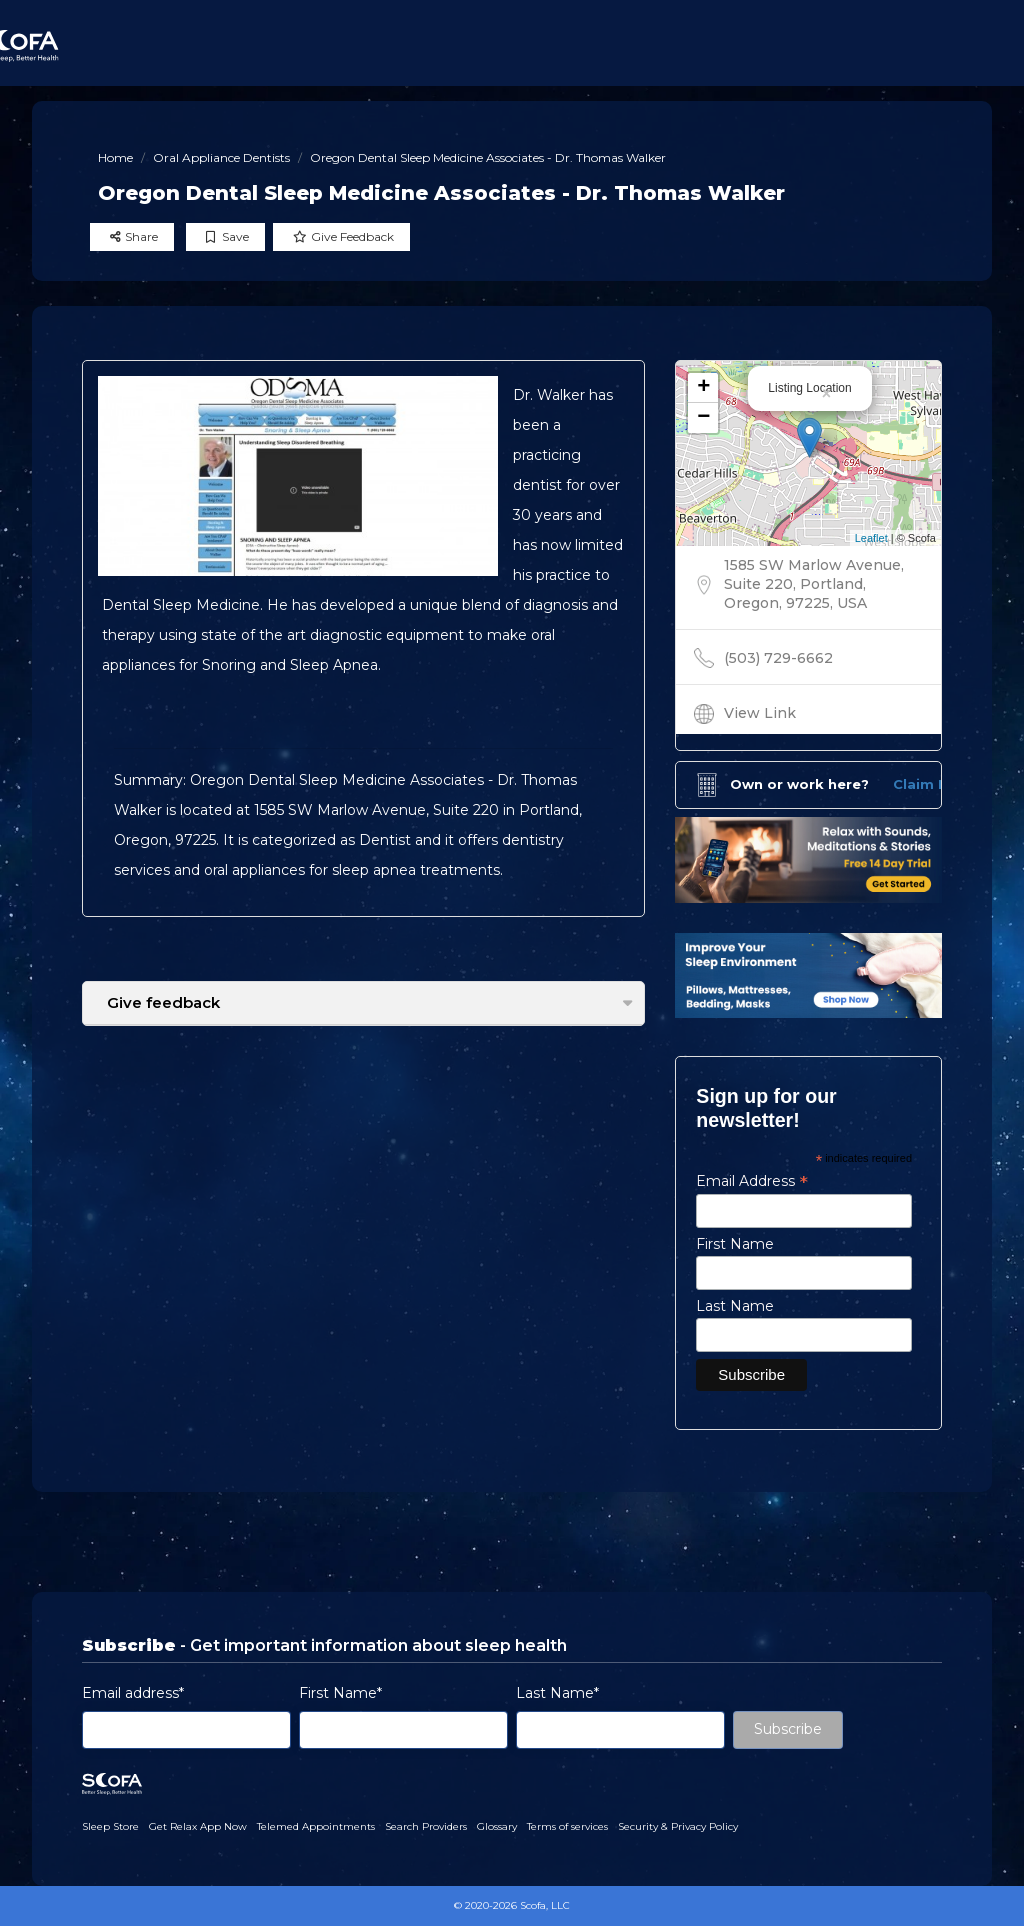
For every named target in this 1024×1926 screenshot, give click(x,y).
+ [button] (703, 388)
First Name (735, 1244)
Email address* (133, 1693)
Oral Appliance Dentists (221, 157)
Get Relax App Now (198, 1826)
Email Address (752, 1181)
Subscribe (788, 1729)
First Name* (340, 1693)
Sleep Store (110, 1826)
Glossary (497, 1826)
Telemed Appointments (316, 1826)
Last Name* (557, 1693)
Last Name (735, 1306)
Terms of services (567, 1826)
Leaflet (871, 538)
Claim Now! (933, 784)
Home (115, 157)
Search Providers (426, 1826)
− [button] (703, 418)
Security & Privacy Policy (678, 1826)
